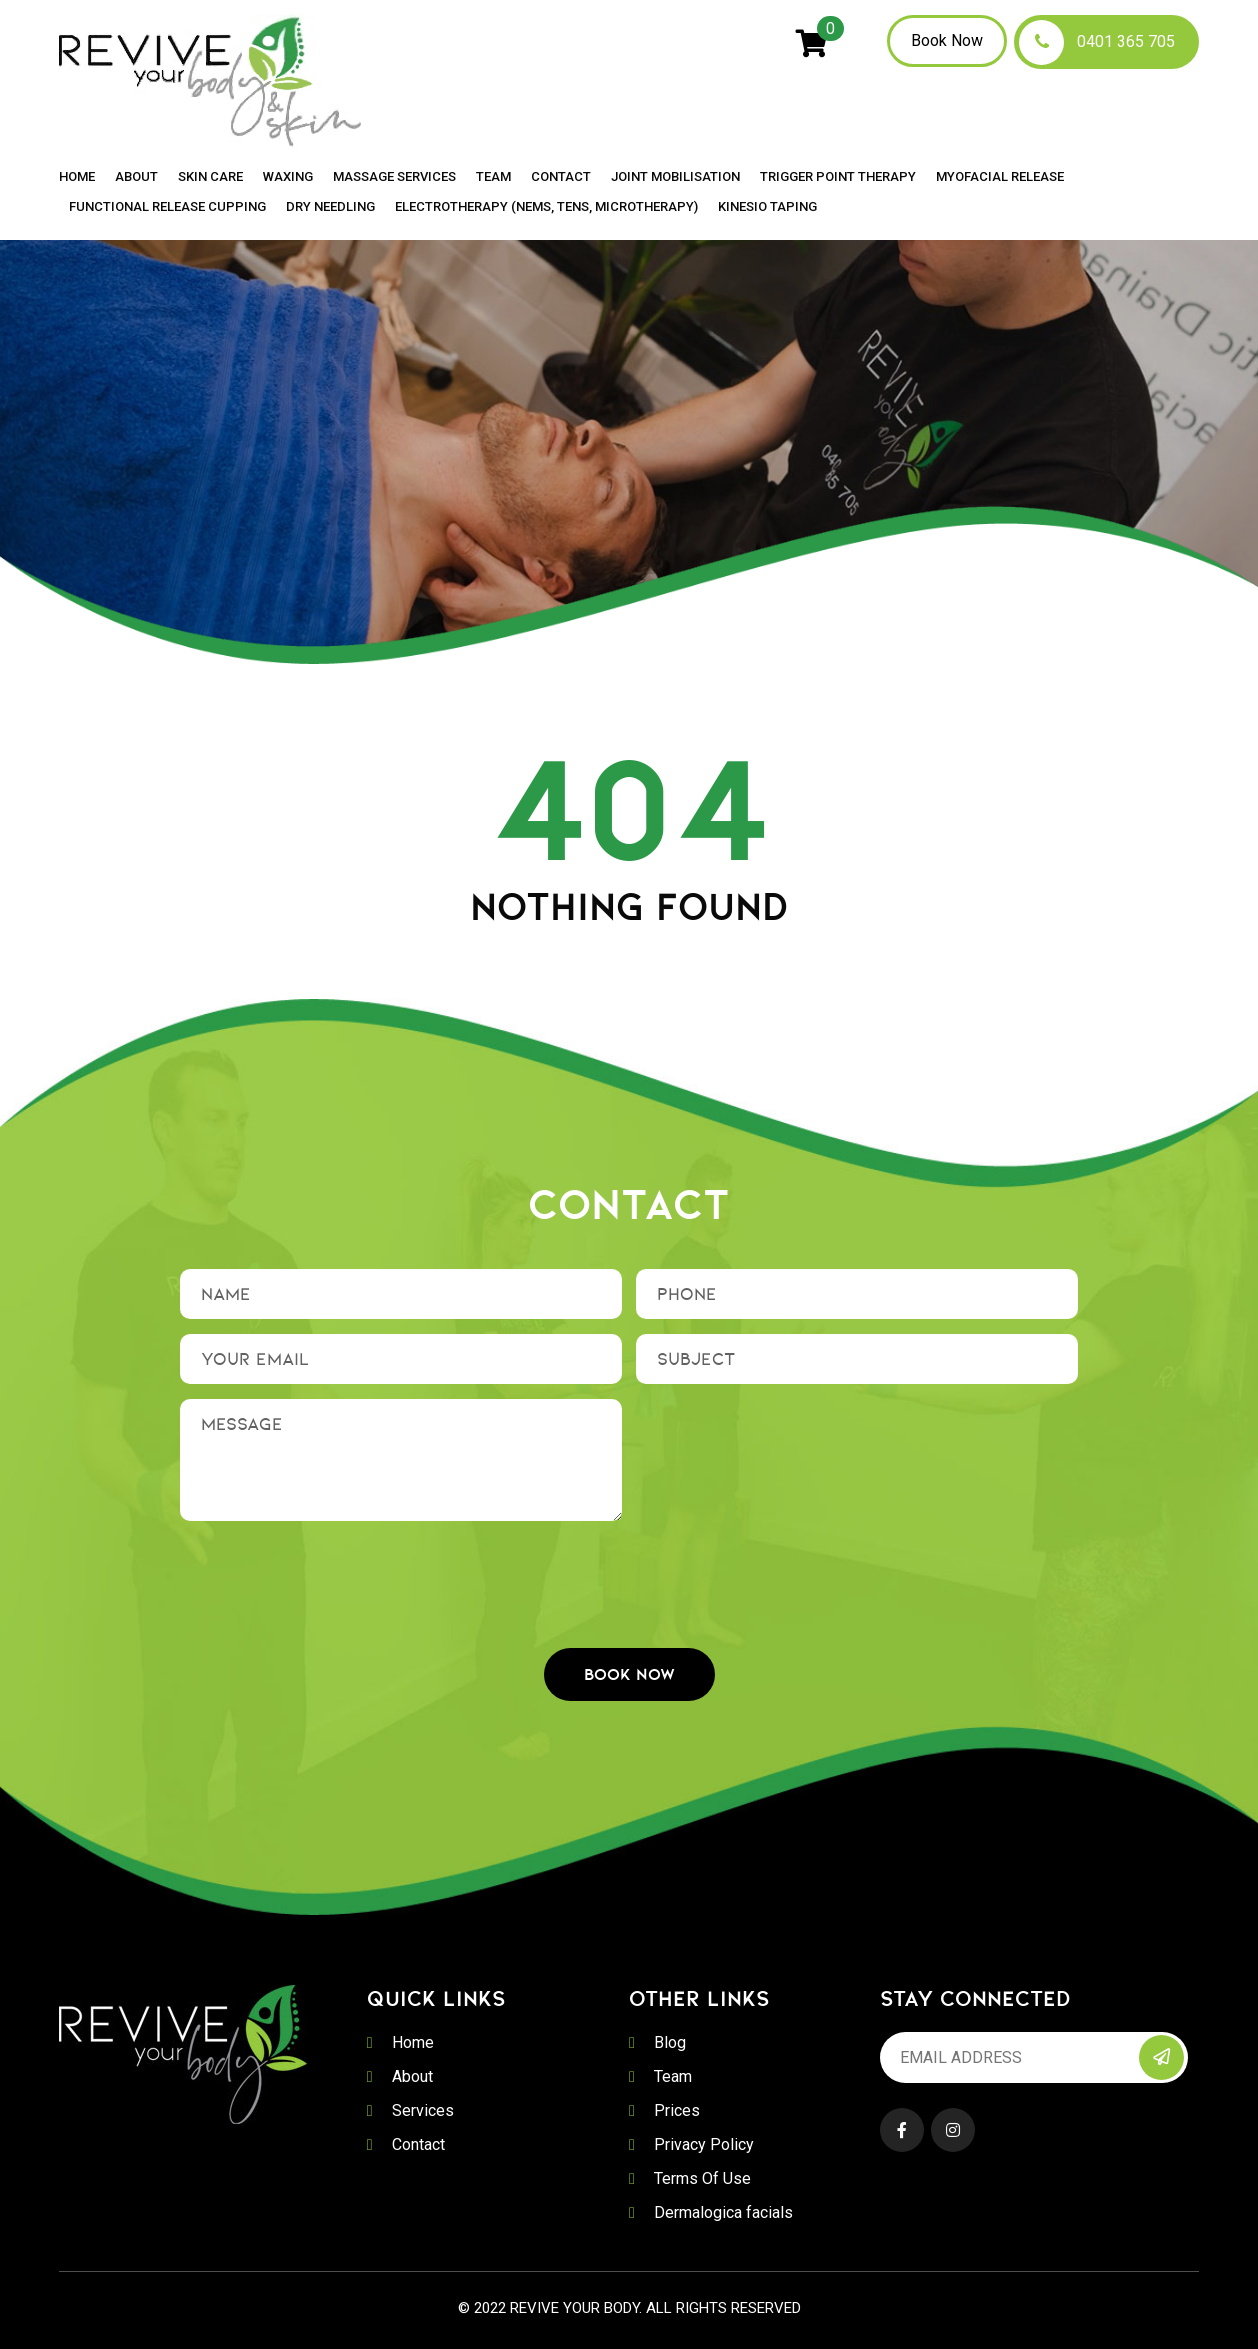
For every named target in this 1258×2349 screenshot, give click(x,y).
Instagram (953, 2130)
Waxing (288, 177)
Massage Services (394, 177)
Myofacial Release (1000, 177)
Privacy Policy (704, 2144)
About (136, 177)
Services (423, 2110)
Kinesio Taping (767, 207)
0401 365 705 (1126, 41)
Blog (670, 2042)
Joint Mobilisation (675, 177)
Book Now (947, 40)
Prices (677, 2110)
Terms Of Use (702, 2178)
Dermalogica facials (723, 2212)
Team (493, 177)
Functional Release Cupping (167, 207)
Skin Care (210, 177)
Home (77, 177)
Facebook (902, 2130)
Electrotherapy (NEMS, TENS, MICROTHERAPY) (546, 207)
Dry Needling (330, 207)
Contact (561, 177)
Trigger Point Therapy (838, 177)
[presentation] (629, 1575)
